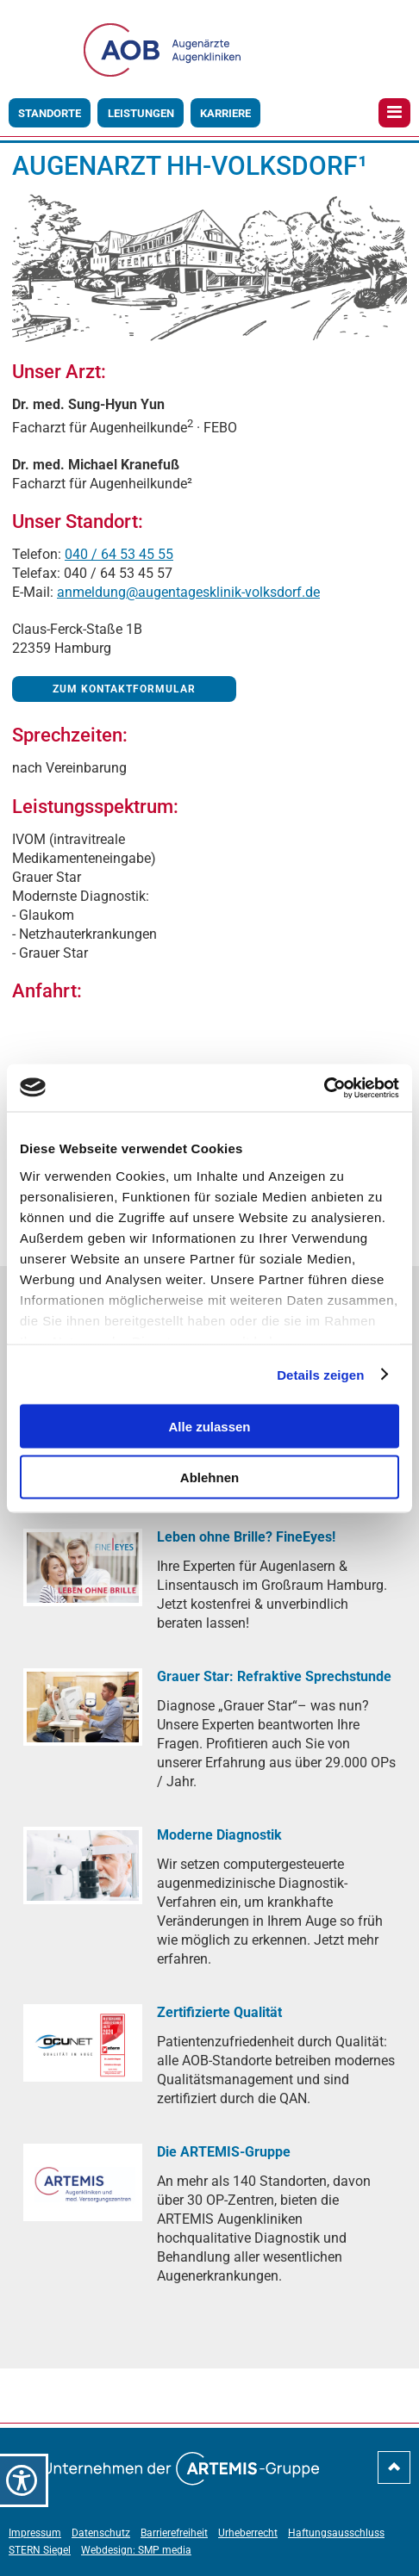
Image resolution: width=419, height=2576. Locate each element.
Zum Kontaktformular (124, 689)
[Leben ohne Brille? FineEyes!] (82, 1567)
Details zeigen (320, 1374)
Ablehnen (209, 1476)
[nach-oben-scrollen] (394, 2474)
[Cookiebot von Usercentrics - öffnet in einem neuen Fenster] (323, 1088)
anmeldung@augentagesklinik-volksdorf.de (188, 592)
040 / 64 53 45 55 (119, 554)
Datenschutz (101, 2533)
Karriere (225, 113)
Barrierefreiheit (174, 2533)
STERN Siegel (40, 2550)
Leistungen (141, 113)
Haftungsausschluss (336, 2533)
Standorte (49, 113)
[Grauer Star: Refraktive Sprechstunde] (82, 1706)
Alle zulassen (209, 1426)
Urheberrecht (248, 2533)
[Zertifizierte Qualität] (82, 2042)
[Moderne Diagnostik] (82, 1865)
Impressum (35, 2533)
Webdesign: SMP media (136, 2550)
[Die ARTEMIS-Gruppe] (82, 2182)
